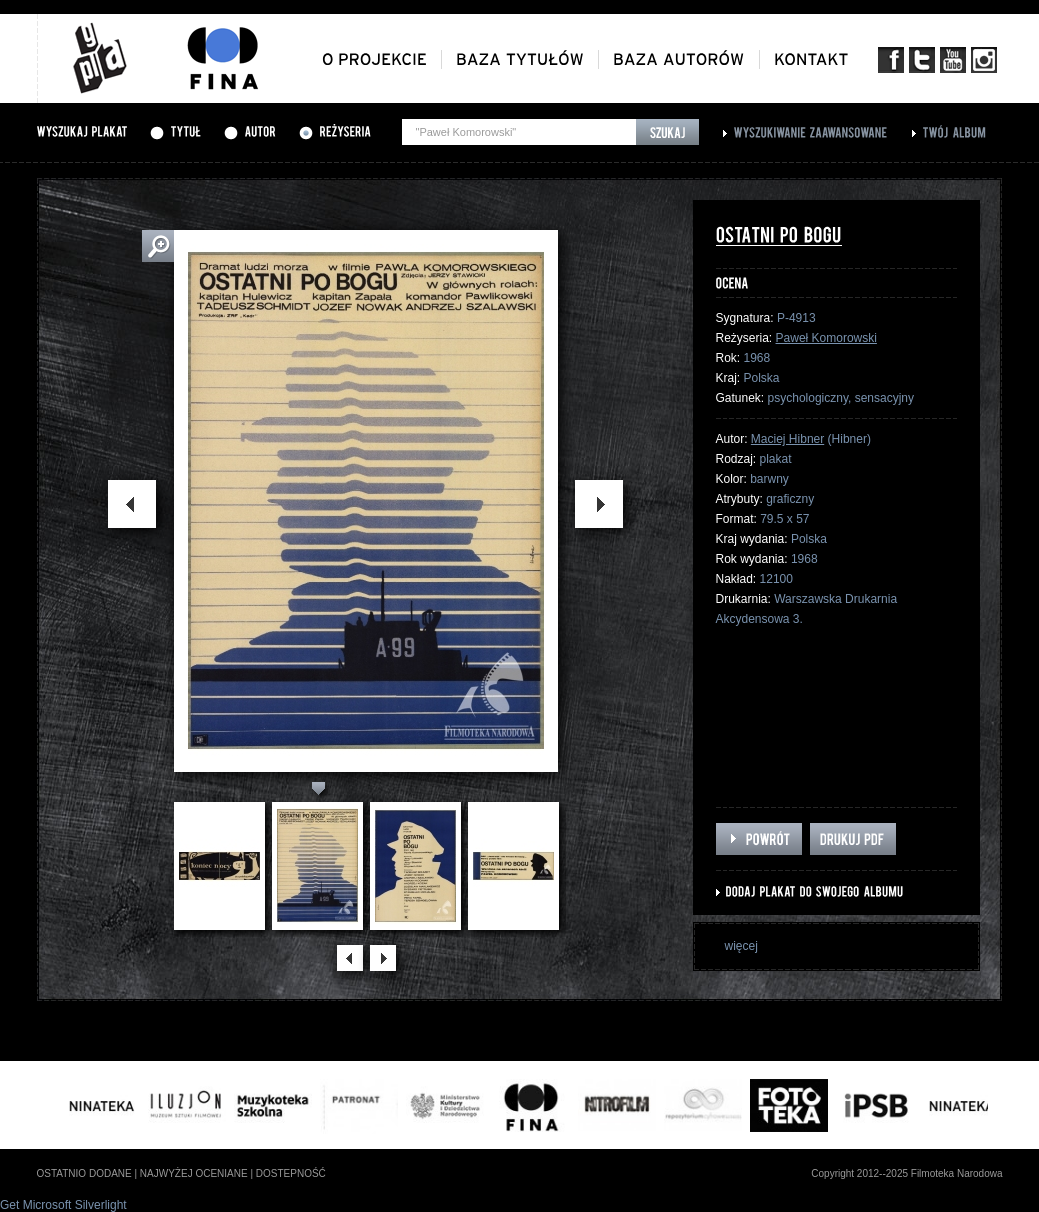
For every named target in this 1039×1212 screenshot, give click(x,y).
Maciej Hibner (787, 439)
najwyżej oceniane (194, 1173)
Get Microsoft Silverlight (63, 1205)
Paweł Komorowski (826, 338)
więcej (741, 946)
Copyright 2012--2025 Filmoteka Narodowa (906, 1173)
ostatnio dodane (84, 1173)
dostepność (291, 1173)
